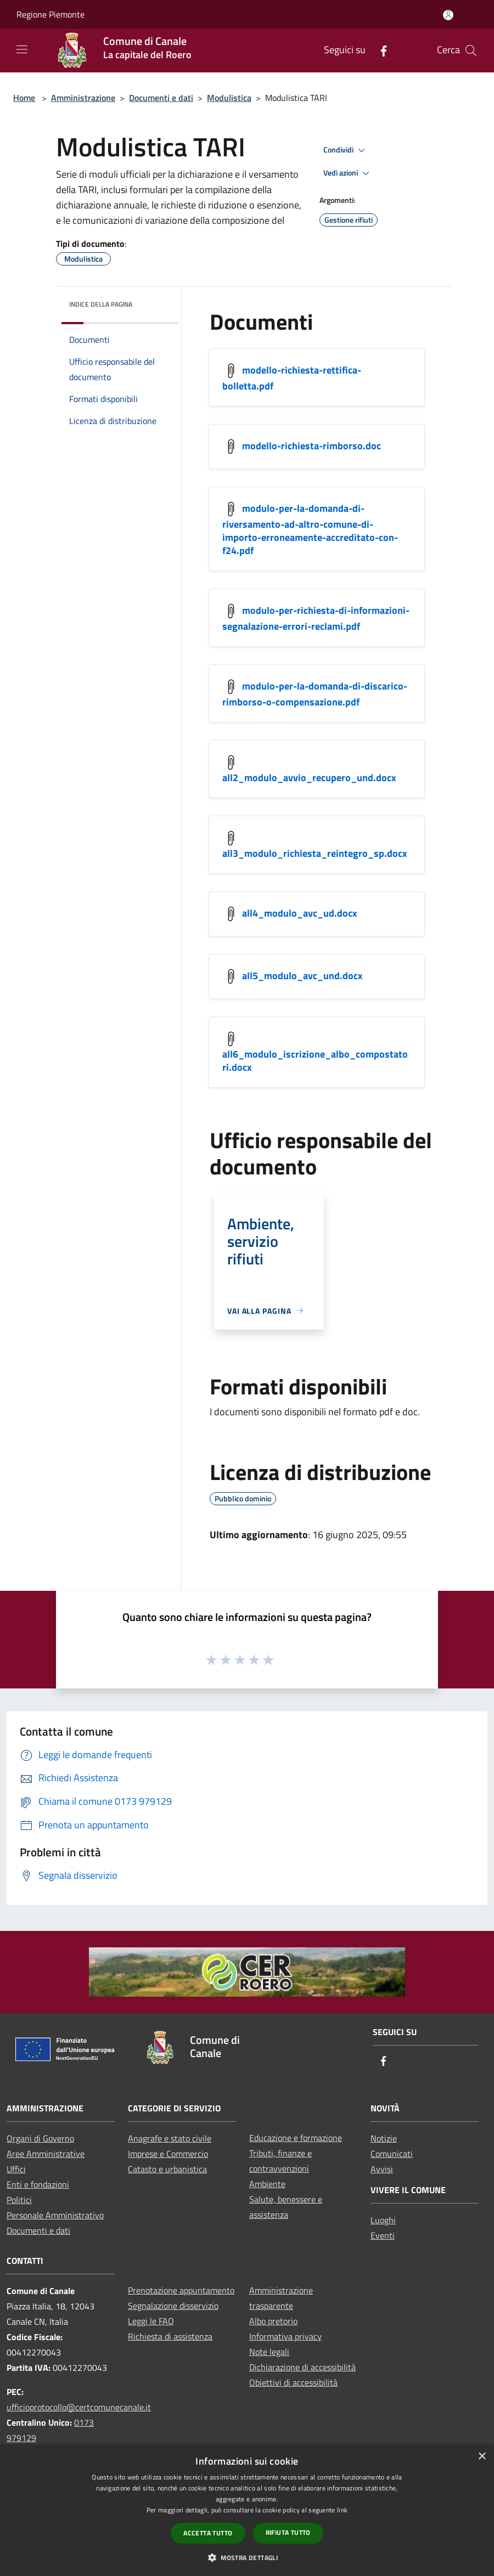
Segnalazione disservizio (173, 2305)
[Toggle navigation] (22, 49)
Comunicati (391, 2153)
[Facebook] (379, 50)
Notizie (383, 2138)
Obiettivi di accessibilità (293, 2382)
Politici (19, 2199)
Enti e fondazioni (38, 2184)
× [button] (482, 2457)
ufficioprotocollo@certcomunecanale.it (79, 2407)
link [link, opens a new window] (342, 2510)
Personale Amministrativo (55, 2215)
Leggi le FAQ (151, 2321)
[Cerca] (471, 50)
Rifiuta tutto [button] (288, 2532)
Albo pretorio (273, 2321)
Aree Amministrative (46, 2153)
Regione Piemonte (50, 14)
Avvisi (381, 2169)
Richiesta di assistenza (170, 2336)
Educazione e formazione (295, 2137)
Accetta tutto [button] (207, 2533)
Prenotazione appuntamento (181, 2290)
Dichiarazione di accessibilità (302, 2367)
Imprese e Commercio (168, 2153)
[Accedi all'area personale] (448, 15)
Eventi (382, 2235)
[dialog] (247, 2510)
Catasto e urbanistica (167, 2169)
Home (24, 97)
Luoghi (383, 2220)
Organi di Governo (40, 2138)
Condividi (345, 150)
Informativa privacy (285, 2336)
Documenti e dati (161, 97)
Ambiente (267, 2183)
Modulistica (229, 97)
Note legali (269, 2351)
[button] (247, 2557)
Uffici (16, 2169)
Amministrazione (83, 97)
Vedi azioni (348, 173)
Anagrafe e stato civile (169, 2138)
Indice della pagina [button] (100, 304)
